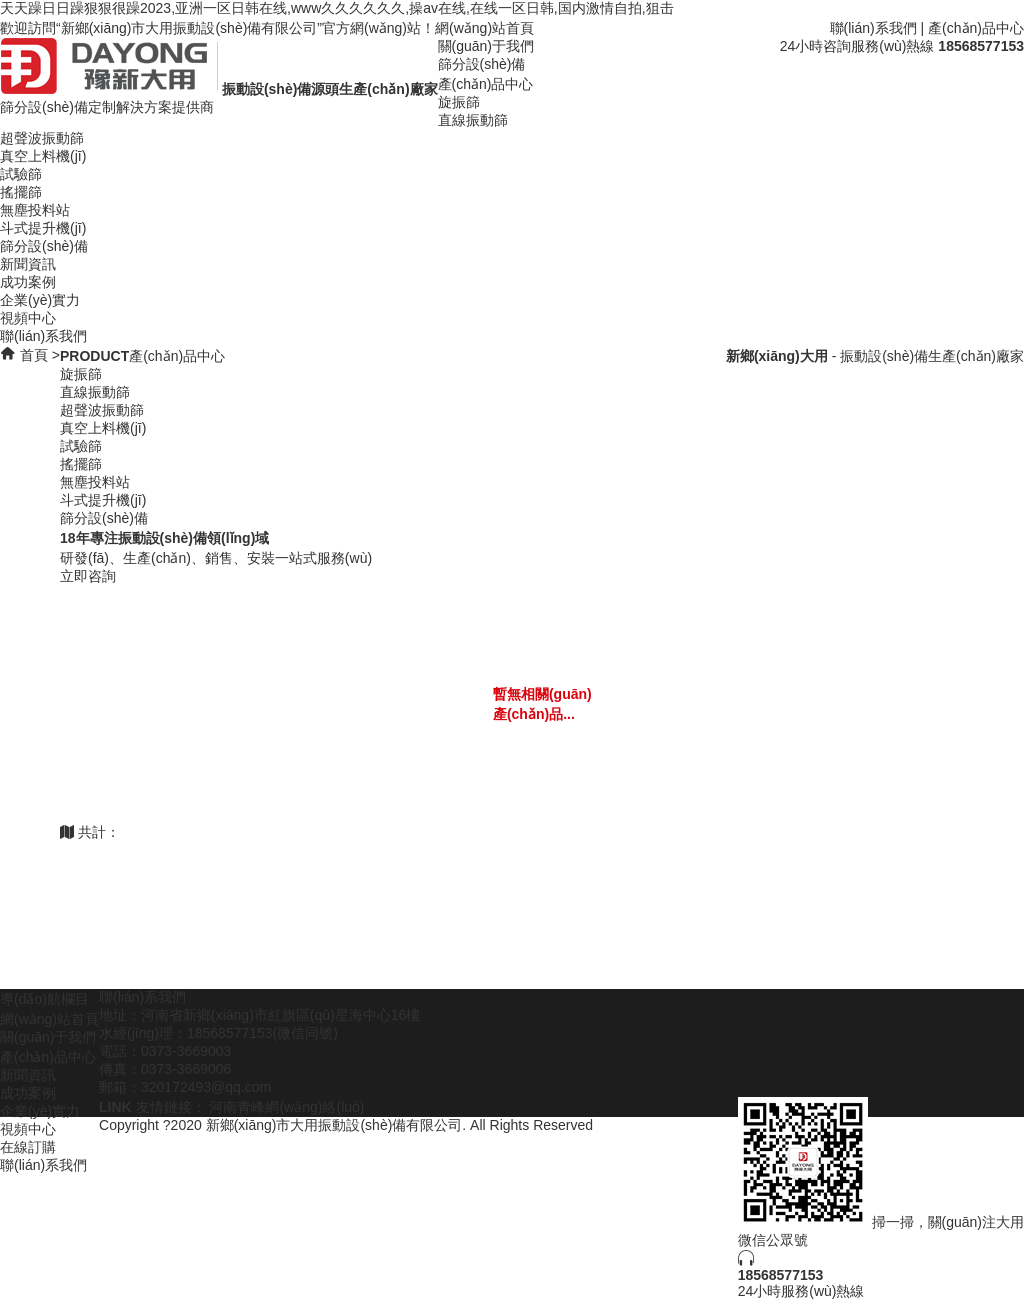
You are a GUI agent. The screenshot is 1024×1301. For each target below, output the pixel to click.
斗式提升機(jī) (43, 228)
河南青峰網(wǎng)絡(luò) (286, 1107)
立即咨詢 (88, 576)
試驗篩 (21, 174)
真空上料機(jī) (43, 156)
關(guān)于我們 (486, 46)
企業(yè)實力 (40, 300)
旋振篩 (459, 102)
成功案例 (28, 282)
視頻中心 (28, 318)
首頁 (34, 355)
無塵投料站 (35, 210)
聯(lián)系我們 (873, 28)
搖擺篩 (21, 192)
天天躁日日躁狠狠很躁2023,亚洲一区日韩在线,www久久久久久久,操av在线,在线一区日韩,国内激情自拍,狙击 (337, 8)
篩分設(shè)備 (482, 64)
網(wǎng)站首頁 (484, 28)
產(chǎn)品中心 (976, 28)
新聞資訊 (28, 264)
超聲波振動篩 (42, 138)
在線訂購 (28, 1147)
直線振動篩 (473, 120)
